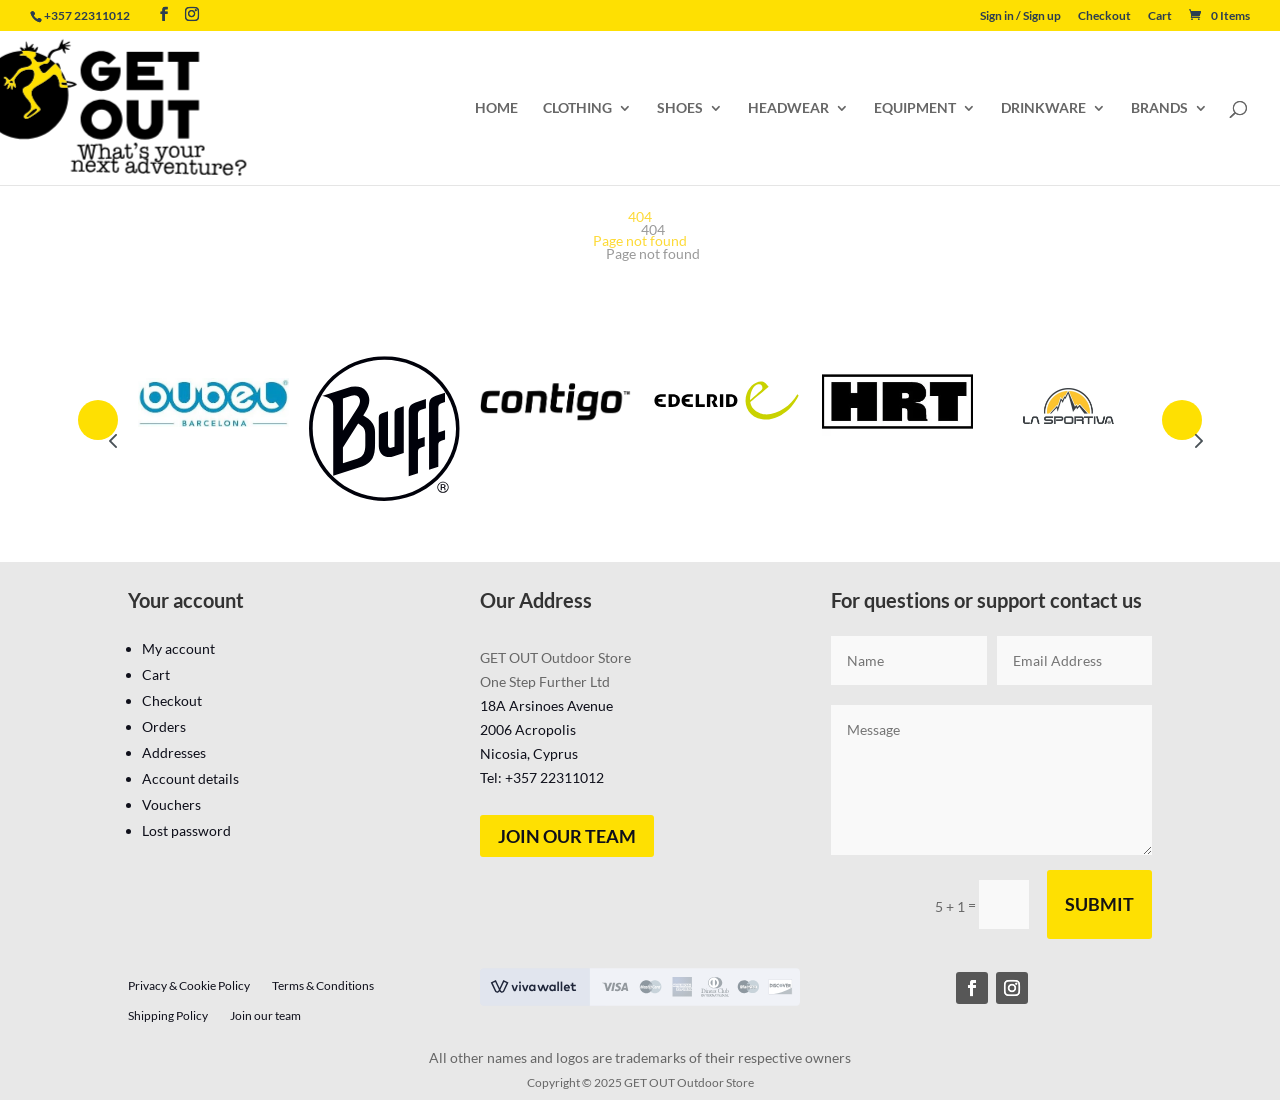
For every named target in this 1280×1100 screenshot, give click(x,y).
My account (178, 648)
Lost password (186, 830)
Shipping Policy (168, 1016)
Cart (1160, 16)
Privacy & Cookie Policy (189, 986)
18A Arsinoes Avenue (546, 705)
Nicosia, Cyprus (529, 753)
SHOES (680, 108)
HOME (496, 108)
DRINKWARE (1043, 108)
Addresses (174, 752)
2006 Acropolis (528, 729)
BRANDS (1159, 108)
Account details (190, 778)
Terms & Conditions (323, 986)
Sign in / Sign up (1020, 16)
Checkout (1104, 16)
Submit (1099, 904)
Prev (98, 420)
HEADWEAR (788, 108)
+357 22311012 (87, 15)
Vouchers (171, 804)
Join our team (567, 836)
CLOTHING (577, 108)
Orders (164, 726)
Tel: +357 (542, 777)
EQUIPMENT (915, 108)
